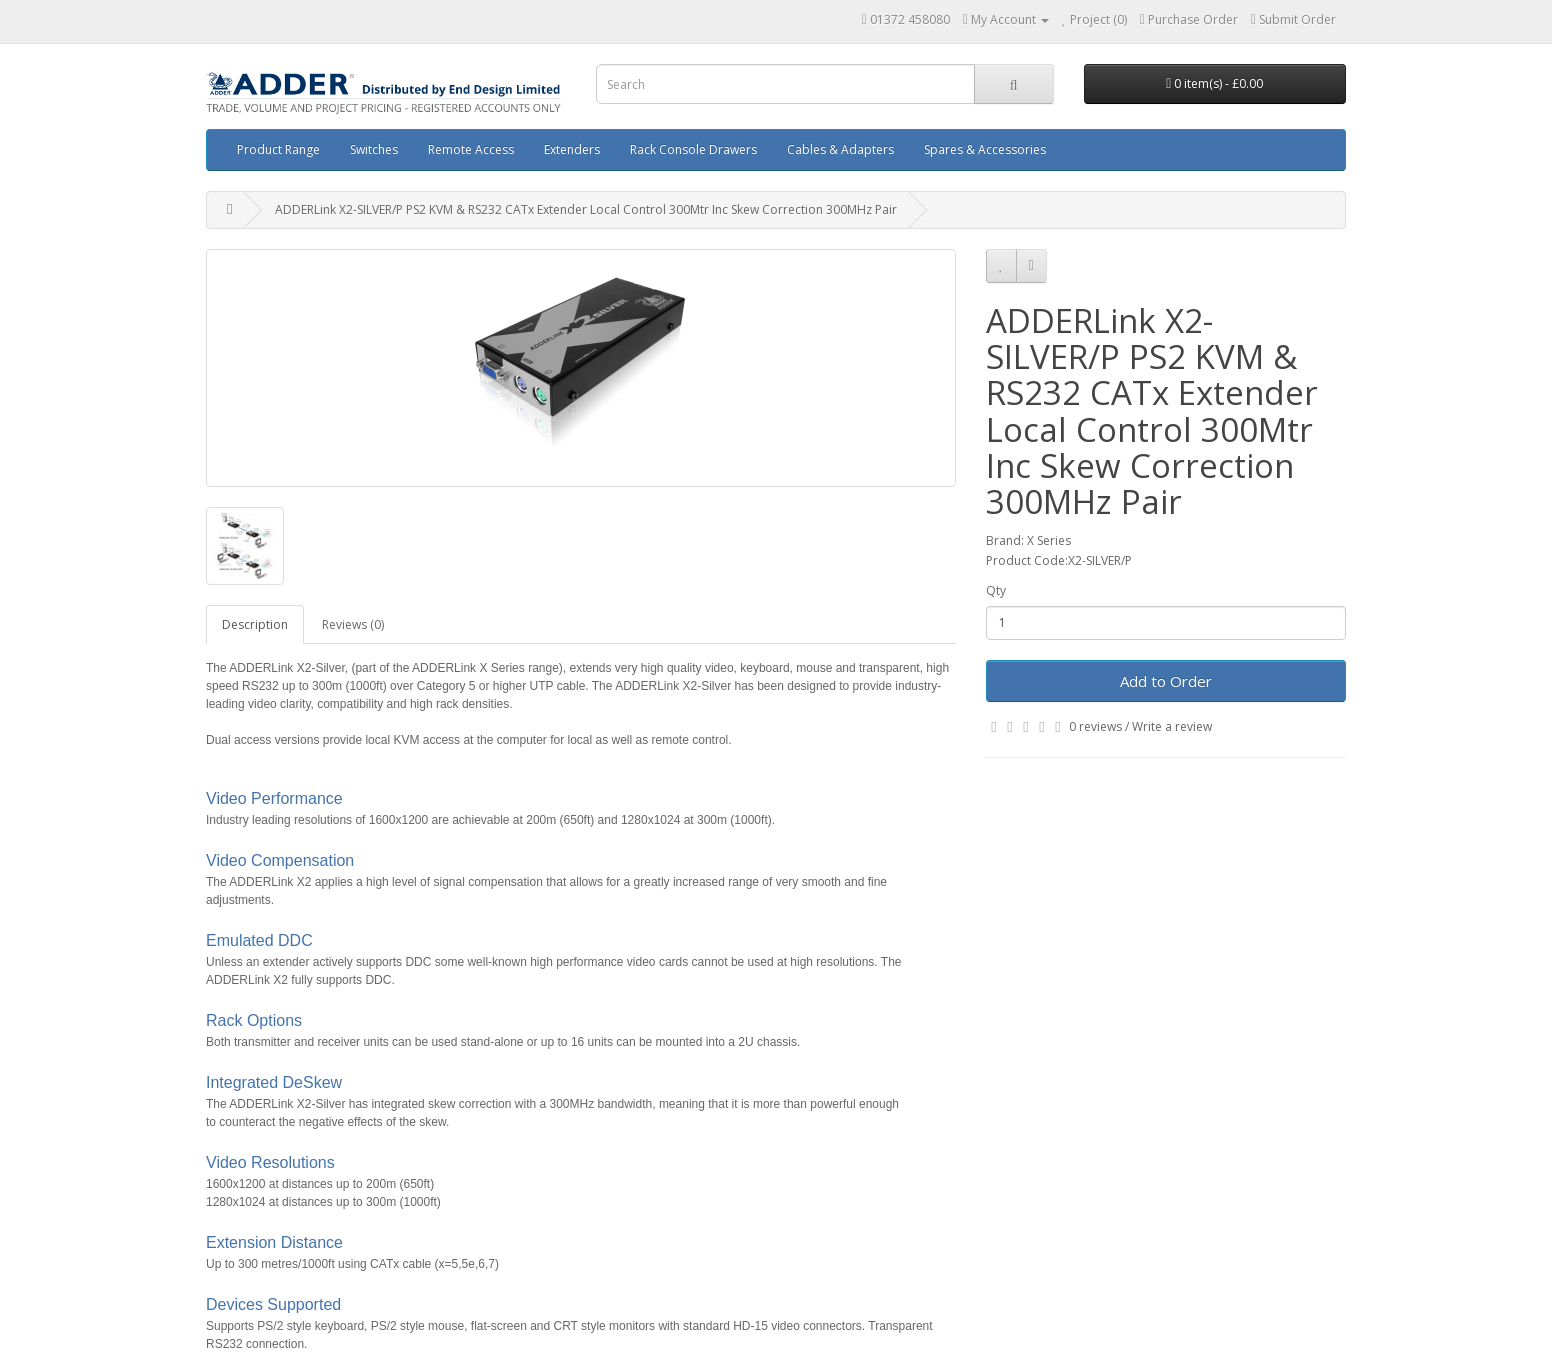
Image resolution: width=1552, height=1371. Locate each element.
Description (255, 624)
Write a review (1172, 726)
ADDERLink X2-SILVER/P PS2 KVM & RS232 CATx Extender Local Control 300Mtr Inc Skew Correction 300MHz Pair (586, 209)
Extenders (572, 149)
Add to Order (1166, 681)
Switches (374, 149)
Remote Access (471, 149)
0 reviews (1095, 726)
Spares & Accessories (985, 149)
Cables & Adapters (840, 149)
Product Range (278, 149)
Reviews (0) (353, 624)
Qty (996, 590)
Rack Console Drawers (693, 149)
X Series (1049, 540)
